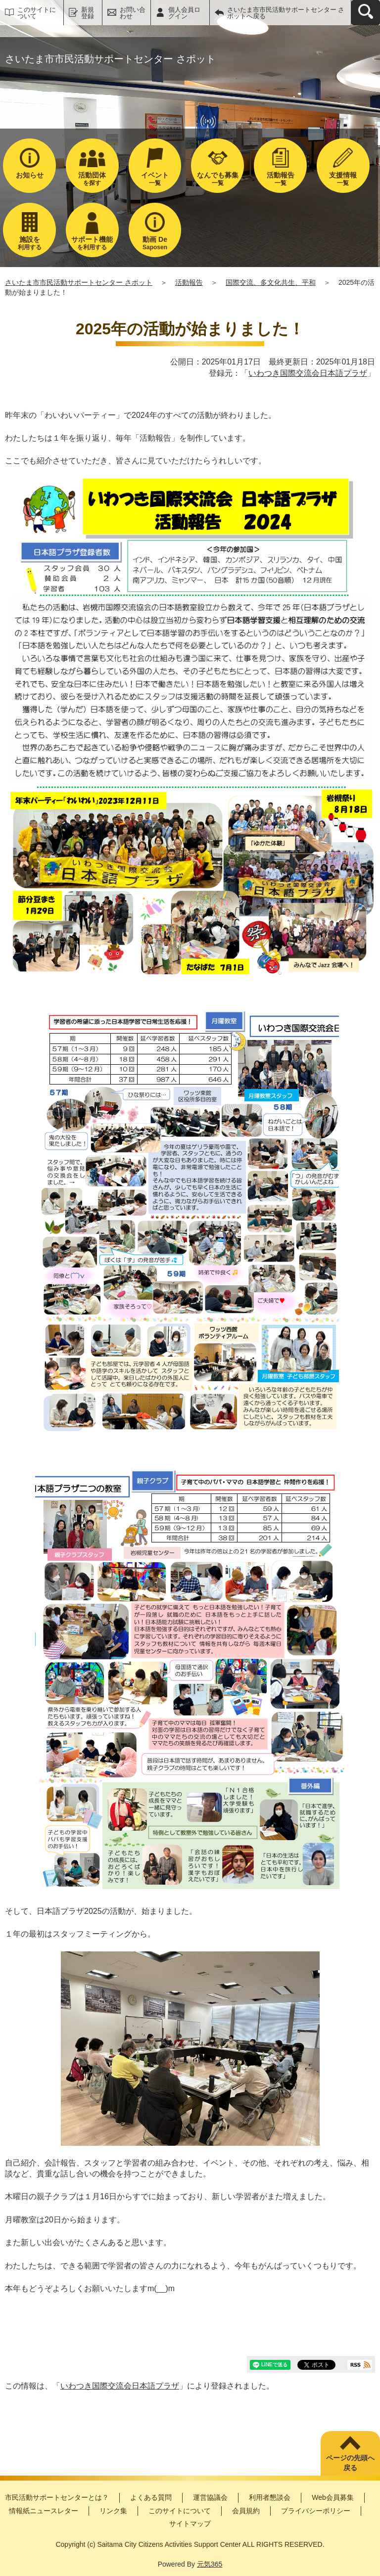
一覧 (155, 178)
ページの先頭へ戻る (350, 2463)
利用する (29, 243)
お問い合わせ (132, 13)
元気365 (209, 2564)
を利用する (92, 243)
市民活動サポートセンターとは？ (57, 2497)
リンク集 (113, 2511)
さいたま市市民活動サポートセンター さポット (78, 282)
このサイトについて (36, 13)
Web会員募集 (333, 2497)
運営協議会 (210, 2497)
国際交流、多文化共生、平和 (271, 282)
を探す (92, 178)
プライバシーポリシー (315, 2511)
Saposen (155, 243)
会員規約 (246, 2511)
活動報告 (189, 282)
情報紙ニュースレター (43, 2511)
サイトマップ (190, 2524)
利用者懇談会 (269, 2497)
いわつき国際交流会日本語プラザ (307, 373)
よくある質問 (151, 2497)
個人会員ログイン (184, 13)
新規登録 (87, 13)
